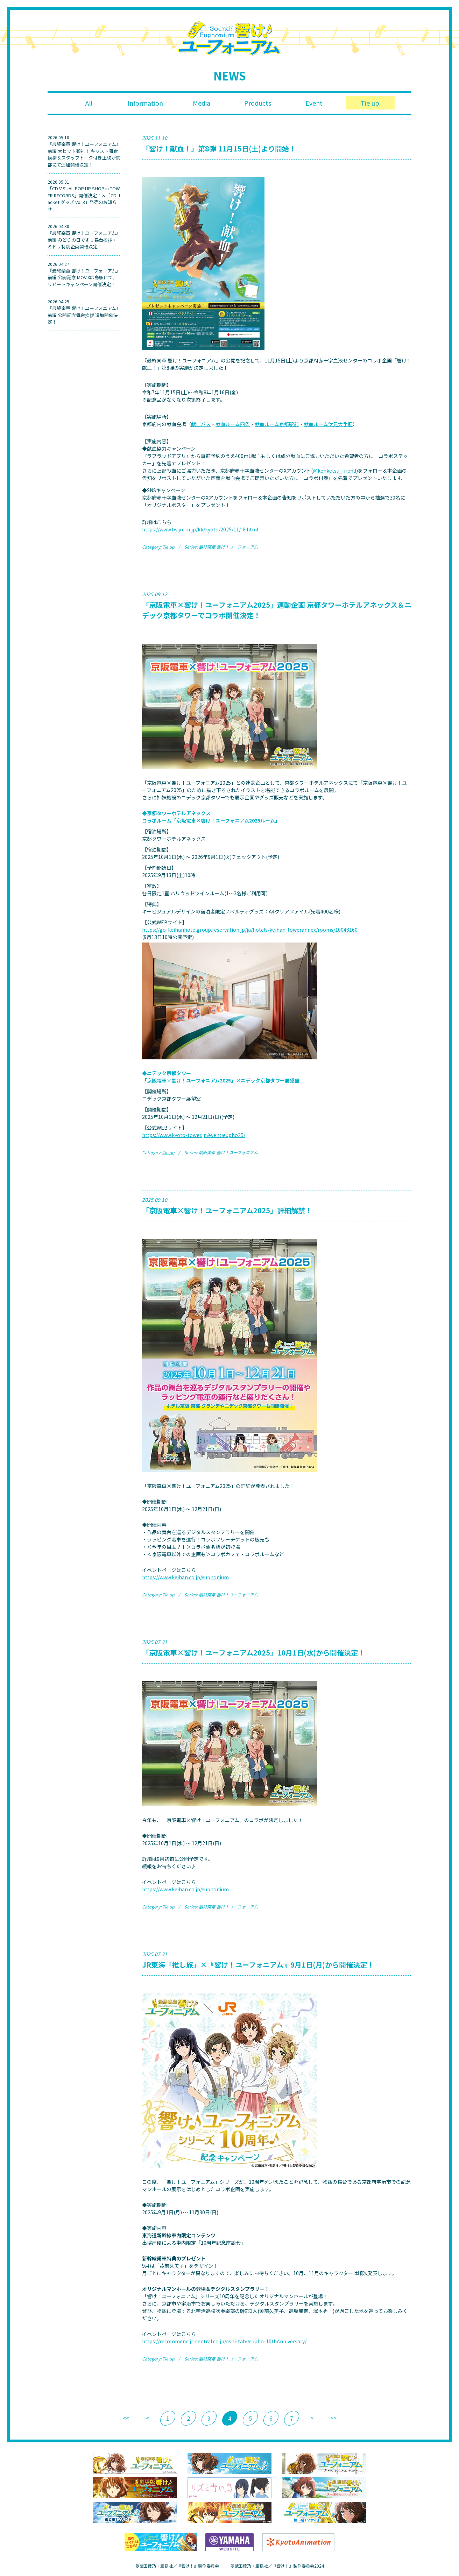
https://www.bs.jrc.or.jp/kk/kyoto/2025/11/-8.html (200, 529)
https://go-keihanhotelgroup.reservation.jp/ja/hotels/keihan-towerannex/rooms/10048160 (250, 929)
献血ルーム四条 (233, 424)
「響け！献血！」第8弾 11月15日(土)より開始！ (219, 148)
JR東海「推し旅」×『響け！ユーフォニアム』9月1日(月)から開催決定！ (258, 1965)
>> (333, 2418)
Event (314, 102)
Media (201, 102)
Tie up (370, 102)
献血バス (201, 424)
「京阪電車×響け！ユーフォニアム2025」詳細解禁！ (227, 1210)
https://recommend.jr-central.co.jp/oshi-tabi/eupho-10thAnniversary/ (224, 2341)
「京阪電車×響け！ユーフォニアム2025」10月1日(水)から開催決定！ (253, 1652)
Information (145, 102)
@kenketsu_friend (334, 470)
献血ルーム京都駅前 (277, 424)
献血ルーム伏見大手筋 (328, 424)
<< (126, 2418)
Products (257, 102)
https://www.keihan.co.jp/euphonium (185, 1577)
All (88, 102)
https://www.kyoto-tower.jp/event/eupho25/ (193, 1134)
